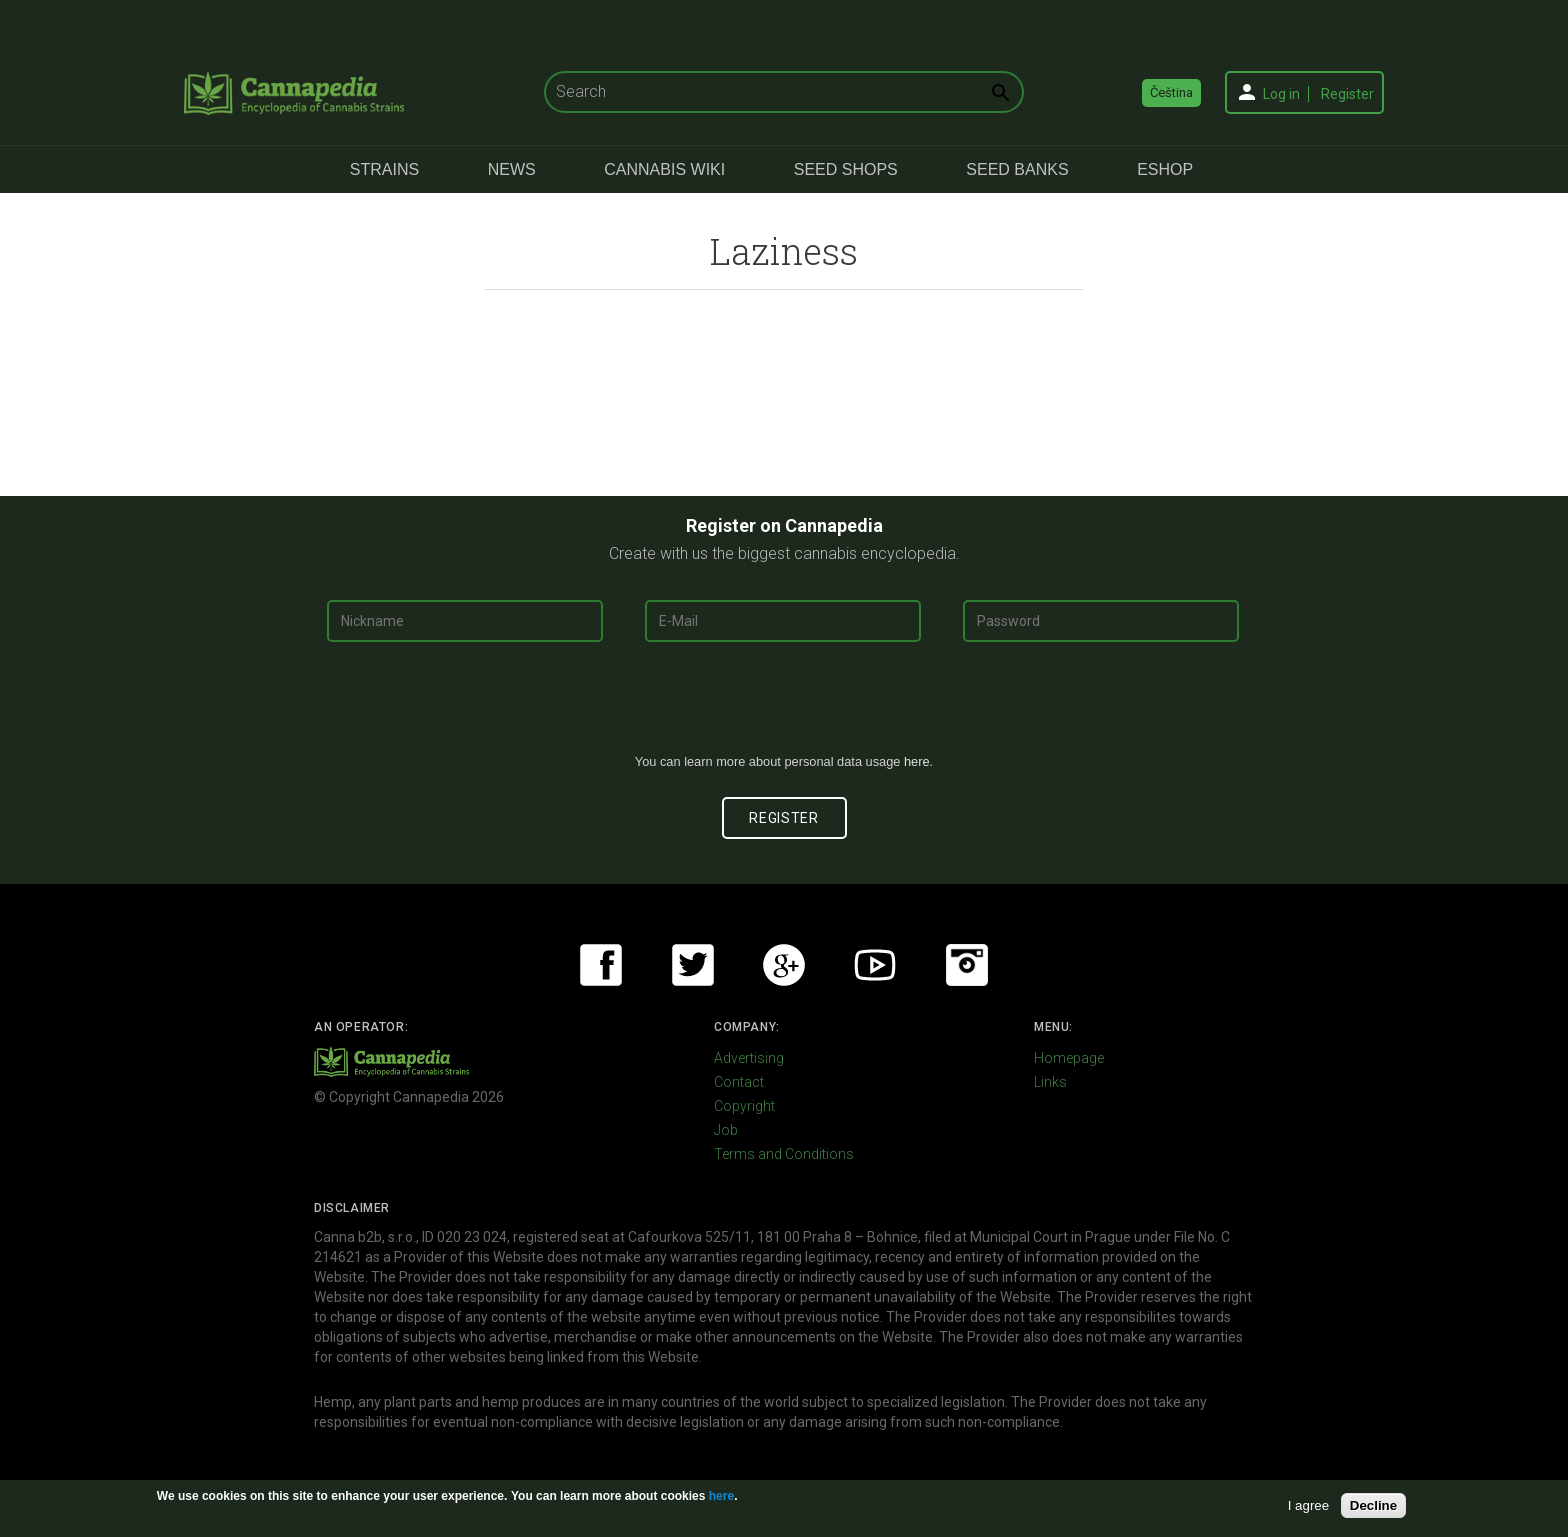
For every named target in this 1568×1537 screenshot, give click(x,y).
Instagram (967, 965)
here (917, 761)
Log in (1281, 94)
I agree (1309, 1505)
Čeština (1171, 92)
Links (1050, 1082)
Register (1347, 94)
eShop (1165, 169)
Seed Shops (846, 169)
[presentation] (784, 705)
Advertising (749, 1058)
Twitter (693, 965)
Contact (739, 1082)
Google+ (784, 965)
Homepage (1069, 1058)
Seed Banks (1017, 169)
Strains (384, 169)
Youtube (875, 965)
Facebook (601, 965)
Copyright (744, 1106)
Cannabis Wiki (664, 169)
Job (726, 1130)
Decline (1373, 1505)
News (512, 169)
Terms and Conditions (784, 1154)
